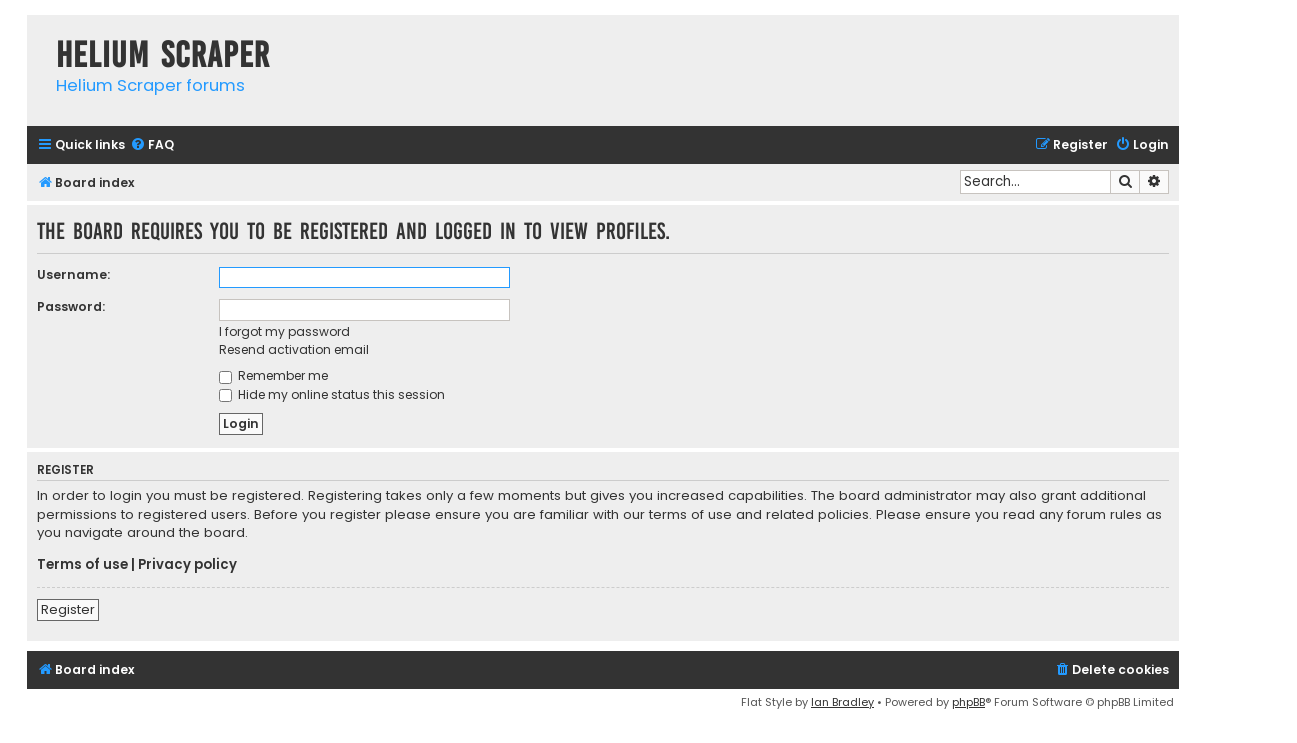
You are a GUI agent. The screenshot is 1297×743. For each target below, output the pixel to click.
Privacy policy (187, 565)
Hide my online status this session (332, 394)
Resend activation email (294, 349)
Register (68, 609)
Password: (71, 306)
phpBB (968, 702)
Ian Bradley (842, 702)
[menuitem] (152, 145)
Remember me (273, 375)
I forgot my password (284, 331)
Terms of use (82, 565)
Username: (73, 274)
